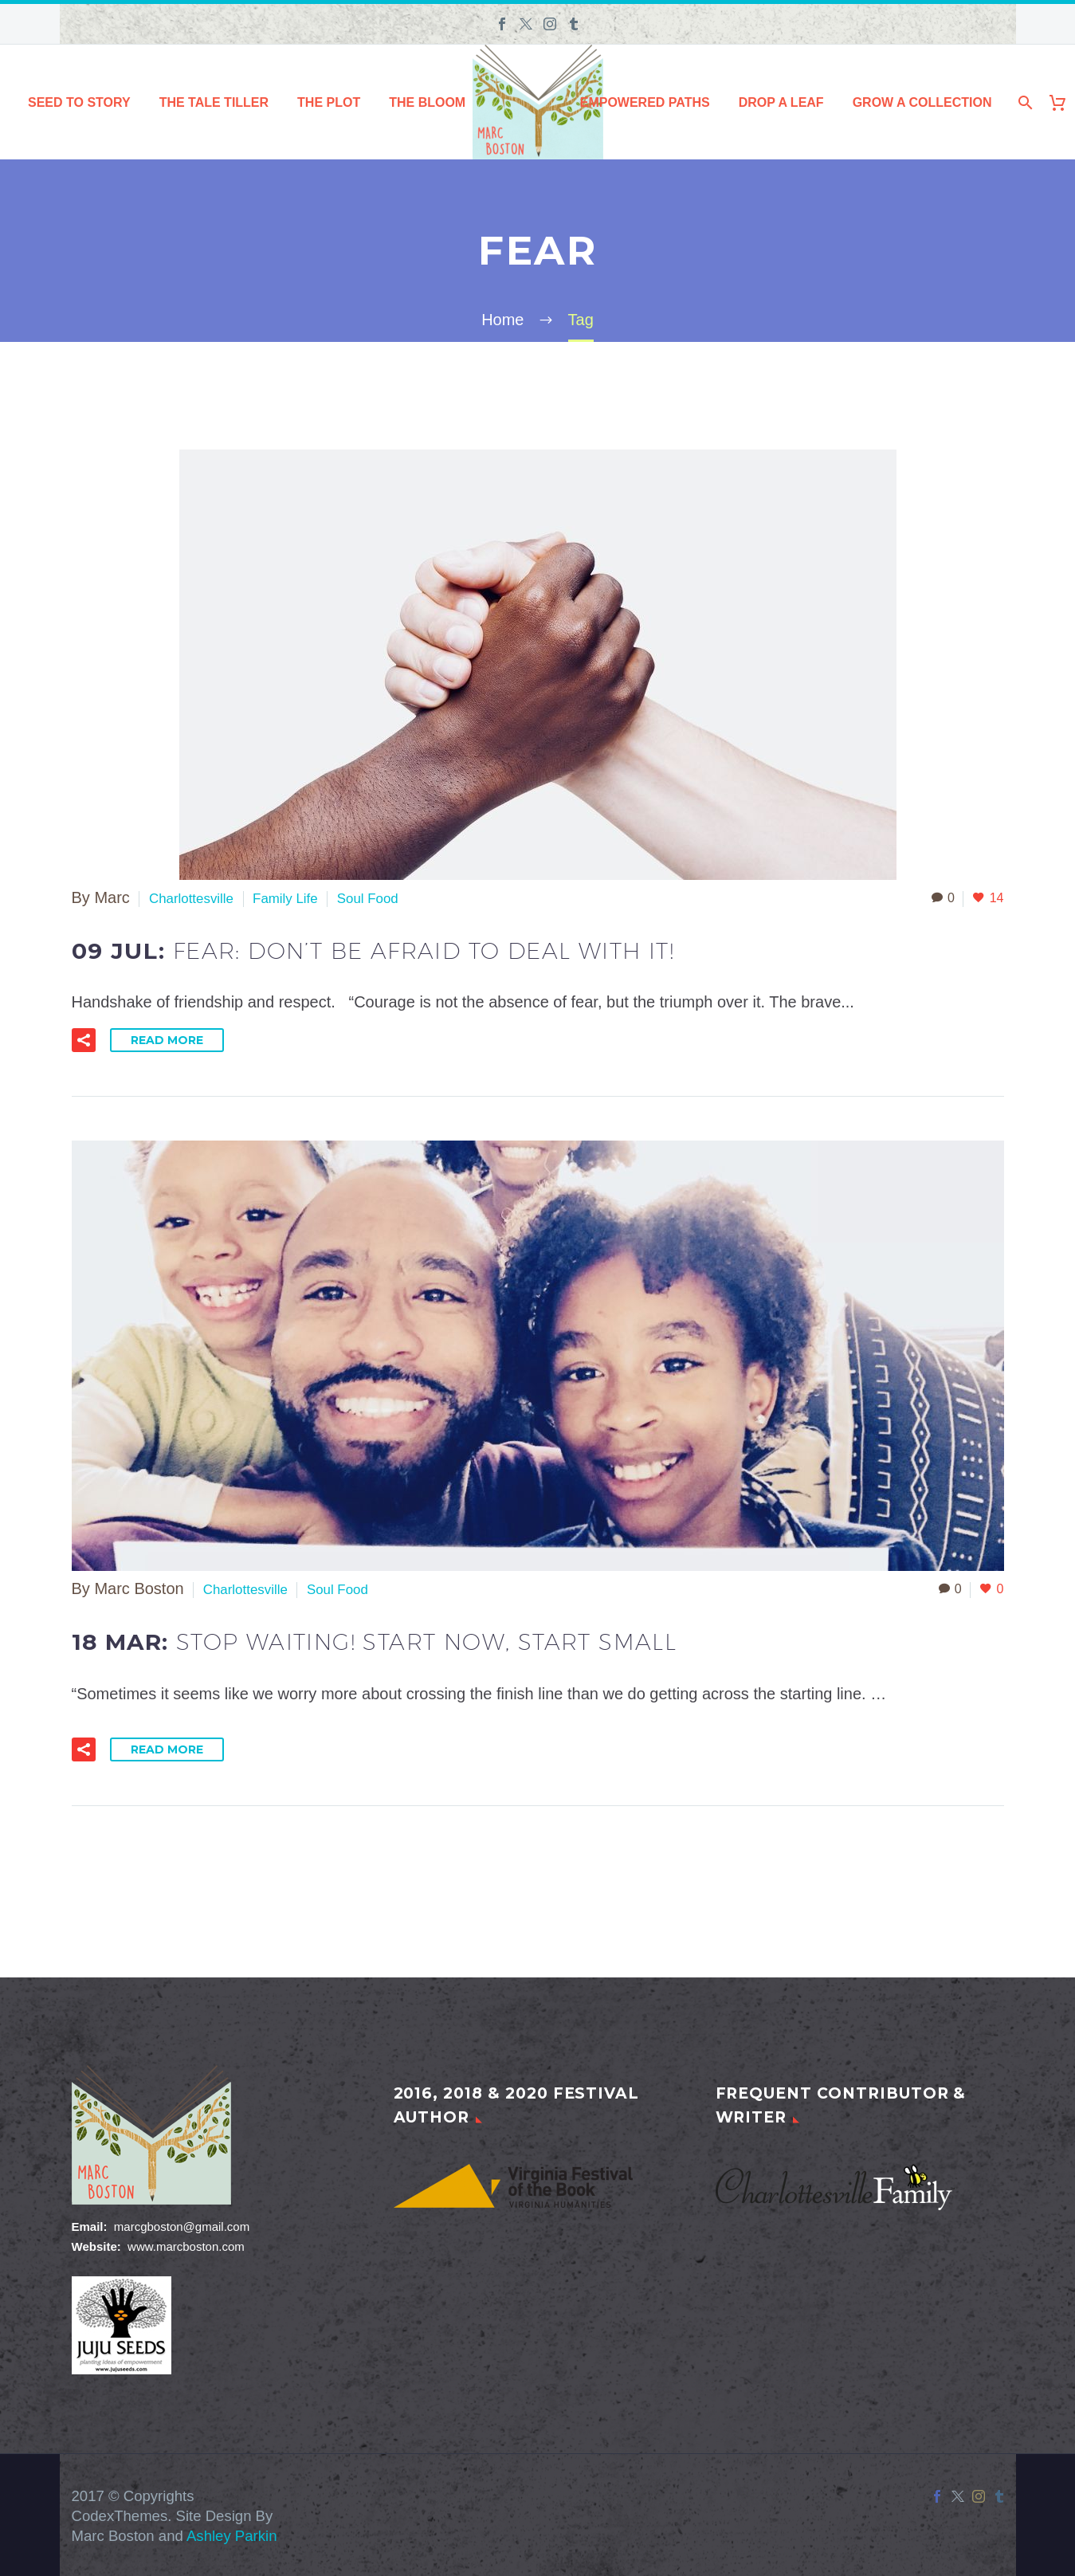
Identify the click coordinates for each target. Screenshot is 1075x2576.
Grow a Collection (922, 102)
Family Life (307, 897)
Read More (167, 1039)
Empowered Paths (645, 102)
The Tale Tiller (214, 102)
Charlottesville (199, 897)
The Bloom (427, 102)
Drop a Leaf (781, 102)
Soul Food (401, 897)
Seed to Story (79, 102)
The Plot (328, 102)
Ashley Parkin (231, 2534)
